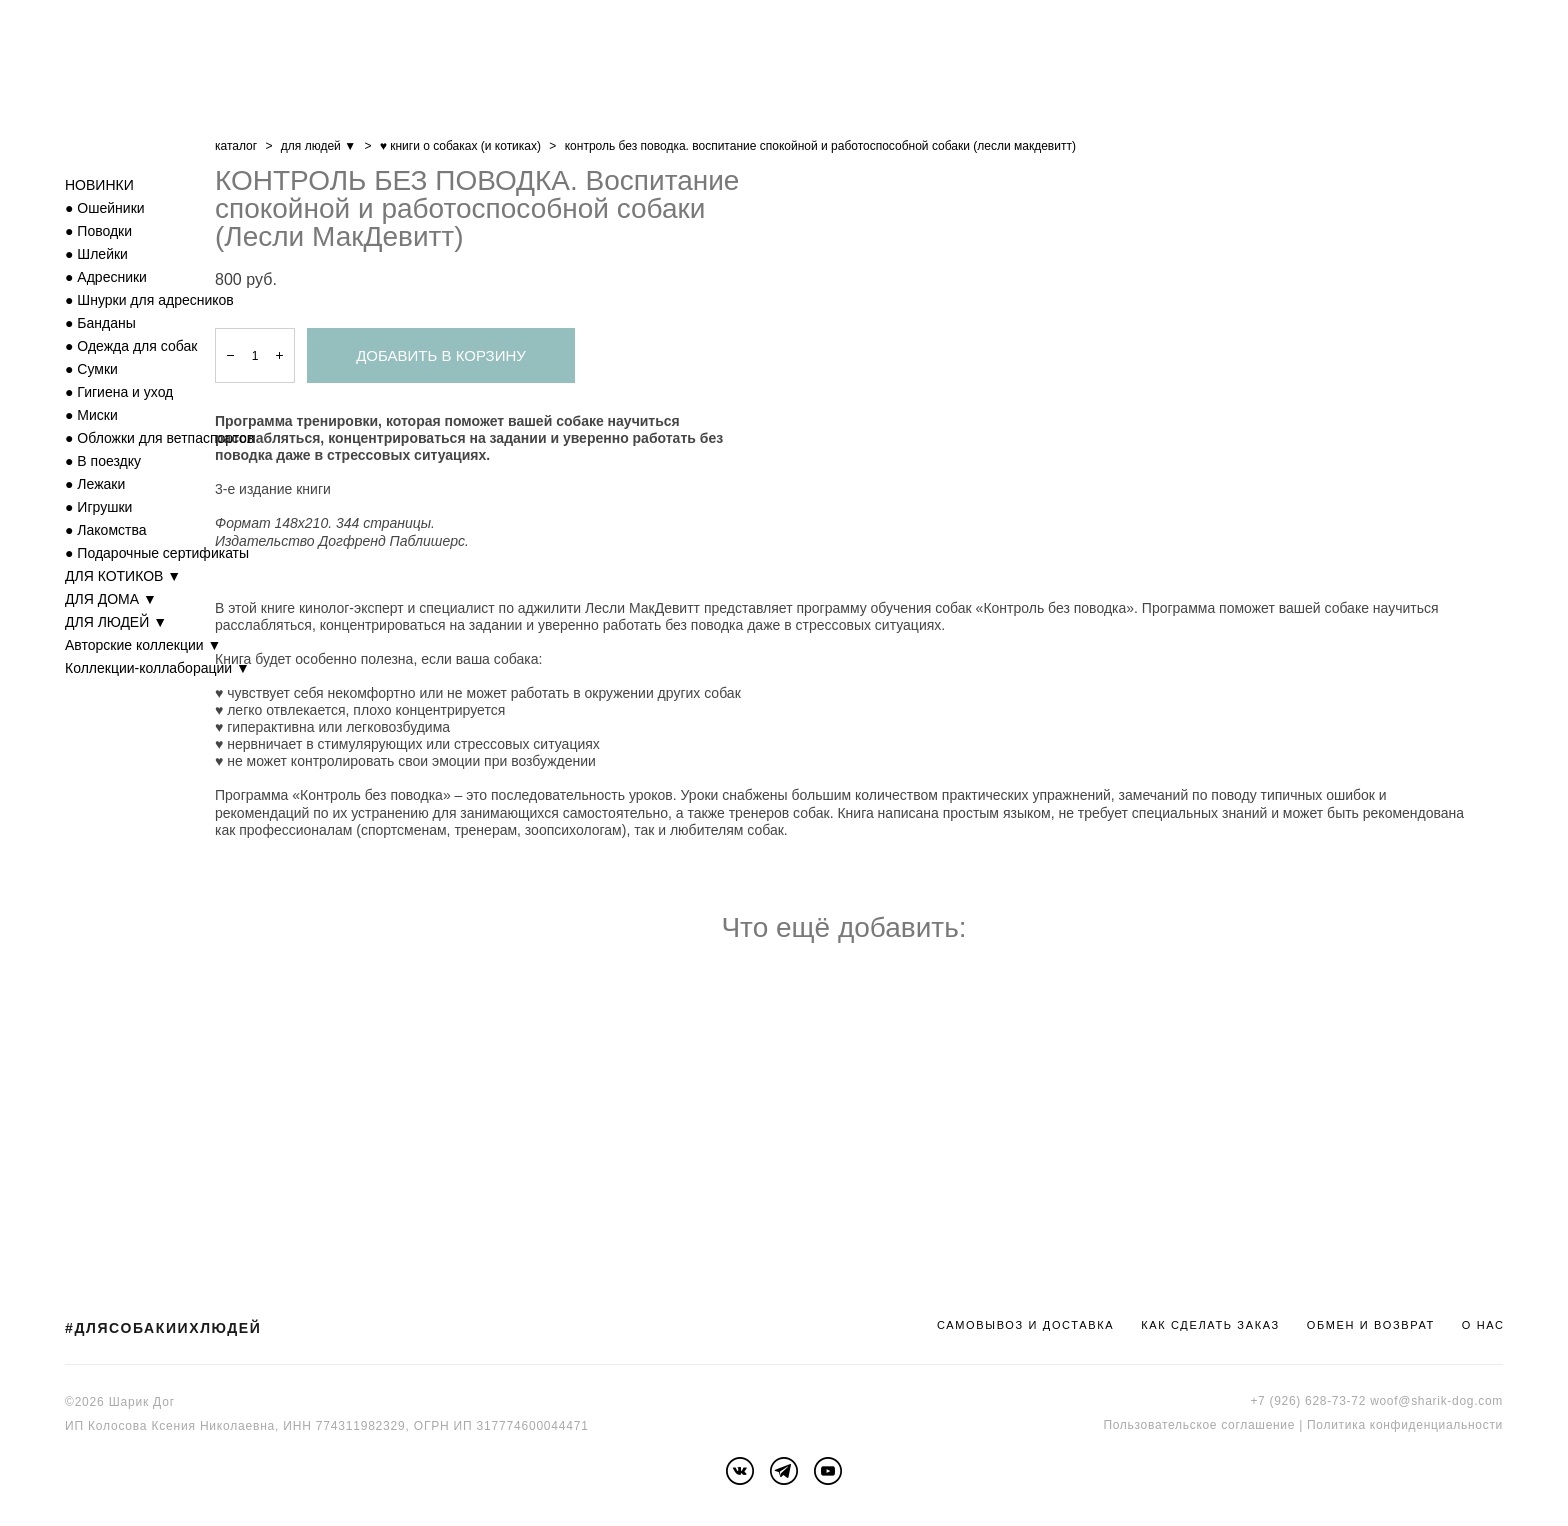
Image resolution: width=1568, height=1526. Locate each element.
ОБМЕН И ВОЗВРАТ (1371, 1325)
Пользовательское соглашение (1199, 1425)
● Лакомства (106, 530)
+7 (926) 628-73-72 (1308, 1401)
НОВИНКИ (99, 185)
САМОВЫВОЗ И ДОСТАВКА (1025, 1325)
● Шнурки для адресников (149, 300)
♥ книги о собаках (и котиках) (460, 146)
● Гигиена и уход (119, 392)
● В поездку (103, 461)
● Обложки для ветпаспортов (159, 438)
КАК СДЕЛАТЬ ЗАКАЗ (1210, 1325)
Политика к (1341, 1425)
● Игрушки (98, 507)
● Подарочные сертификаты (157, 553)
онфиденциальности (1439, 1425)
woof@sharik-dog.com (1436, 1401)
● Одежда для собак (131, 346)
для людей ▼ (318, 146)
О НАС (1483, 1325)
